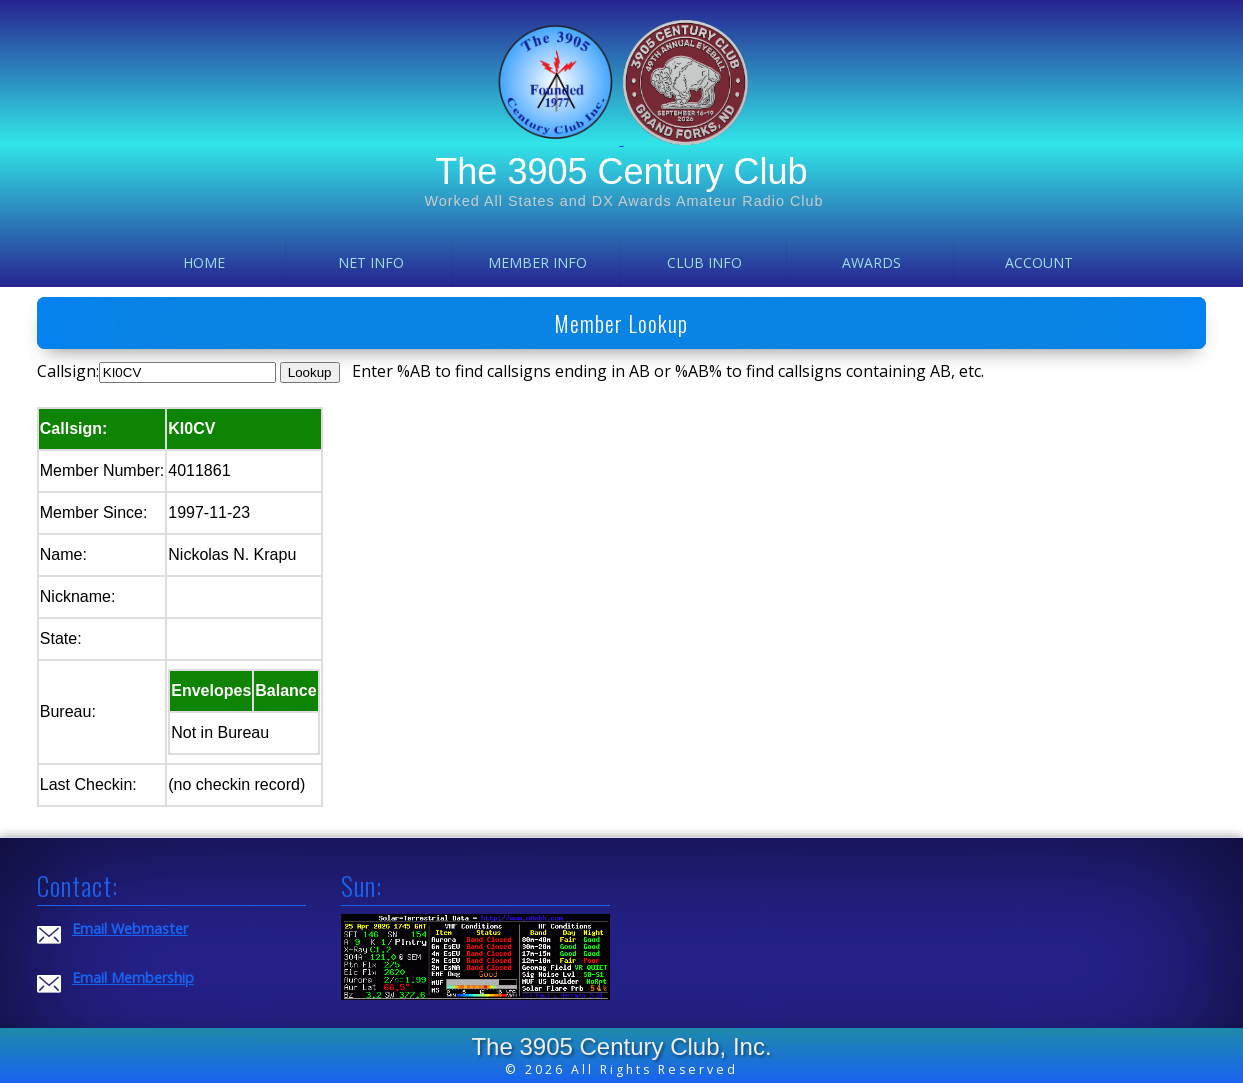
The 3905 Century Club (621, 171)
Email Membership (133, 977)
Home (204, 262)
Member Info (537, 262)
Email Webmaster (130, 928)
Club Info (704, 262)
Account (1039, 262)
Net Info (371, 262)
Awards (871, 262)
